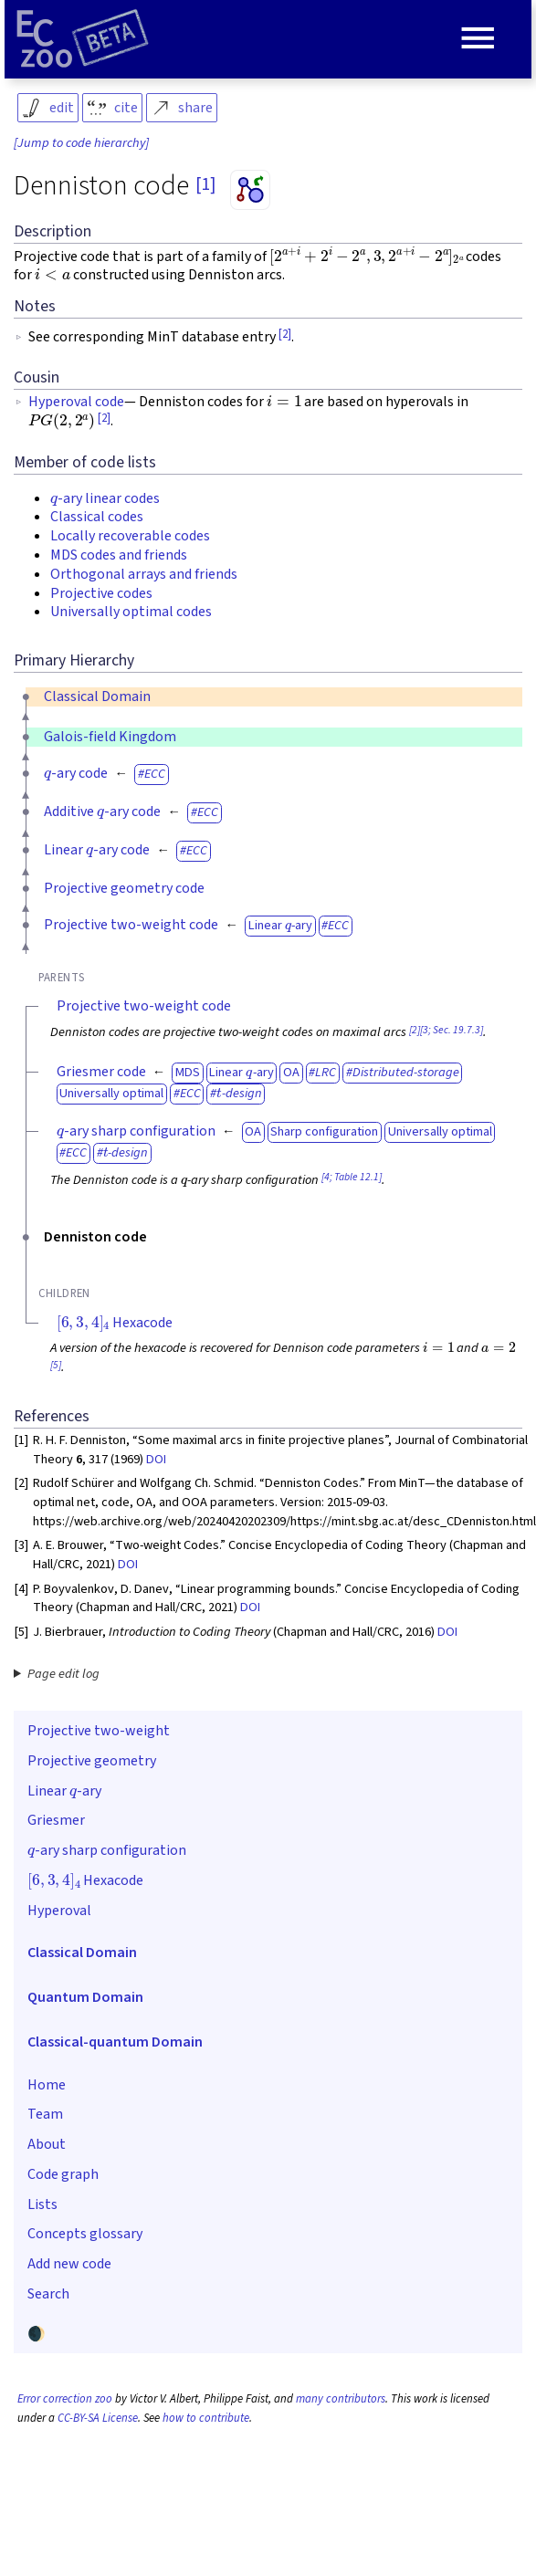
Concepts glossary (84, 2234)
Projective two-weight (98, 1731)
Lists (42, 2204)
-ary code (76, 773)
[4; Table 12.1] (351, 1177)
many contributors (340, 2399)
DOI (156, 1459)
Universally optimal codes (131, 612)
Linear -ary (280, 925)
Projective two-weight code (131, 925)
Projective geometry (91, 1761)
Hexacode (115, 1323)
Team (45, 2114)
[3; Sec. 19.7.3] (451, 1030)
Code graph (63, 2174)
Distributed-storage (405, 1072)
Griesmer (56, 1820)
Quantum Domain (85, 1997)
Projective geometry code (124, 888)
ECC (154, 773)
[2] (285, 334)
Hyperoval (59, 1911)
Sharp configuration (324, 1131)
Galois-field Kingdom (110, 737)
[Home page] (82, 39)
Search (48, 2294)
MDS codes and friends (118, 555)
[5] (55, 1365)
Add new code (69, 2264)
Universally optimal (111, 1093)
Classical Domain (97, 696)
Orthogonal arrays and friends (143, 574)
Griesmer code (101, 1072)
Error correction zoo (64, 2399)
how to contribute (206, 2418)
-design (239, 1093)
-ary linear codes (105, 498)
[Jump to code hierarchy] (81, 143)
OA (291, 1072)
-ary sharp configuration (136, 1131)
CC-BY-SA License (98, 2418)
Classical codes (96, 517)
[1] (205, 184)
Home (46, 2085)
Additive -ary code (102, 811)
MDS (187, 1072)
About (46, 2144)
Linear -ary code (97, 850)
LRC (325, 1072)
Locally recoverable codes (130, 536)
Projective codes (101, 593)
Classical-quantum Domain (115, 2042)
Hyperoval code (76, 402)
